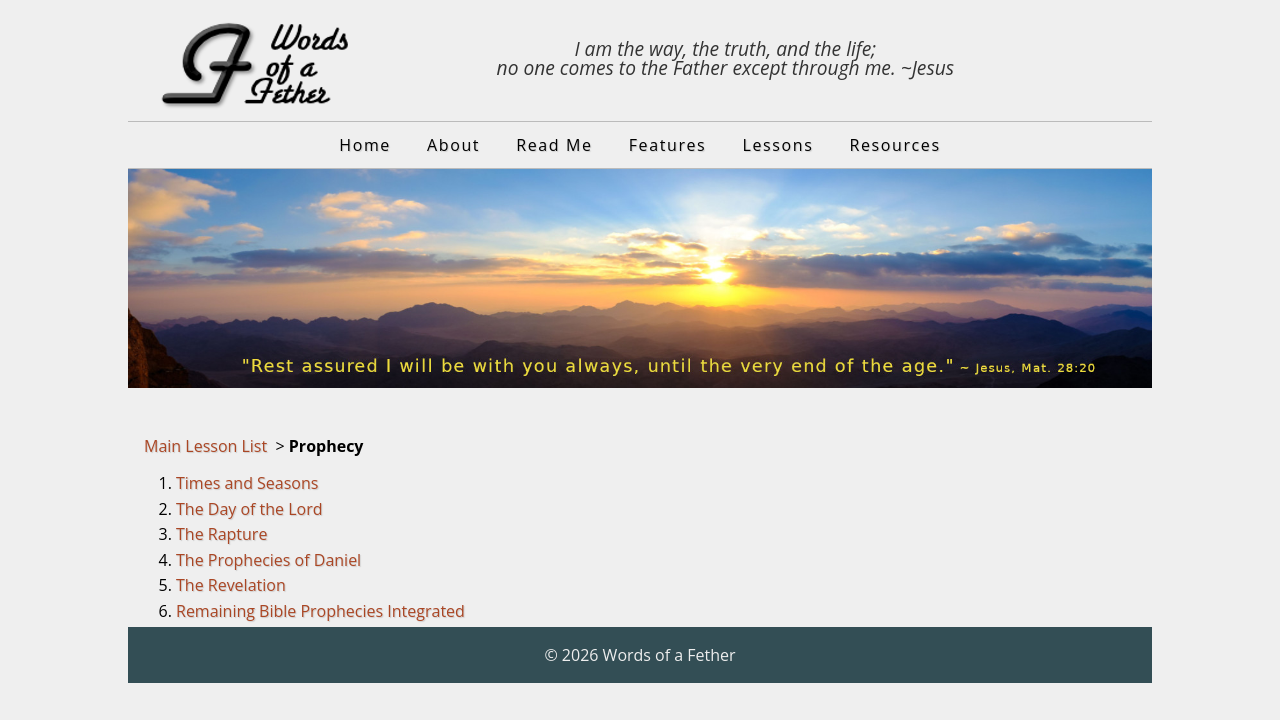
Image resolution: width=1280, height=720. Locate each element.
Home (365, 145)
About (453, 145)
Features (668, 145)
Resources (895, 145)
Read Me (554, 145)
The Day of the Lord (249, 509)
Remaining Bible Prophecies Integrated (320, 611)
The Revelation (231, 585)
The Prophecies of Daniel (268, 560)
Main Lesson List (205, 446)
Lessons (778, 145)
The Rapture (221, 534)
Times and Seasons (247, 483)
